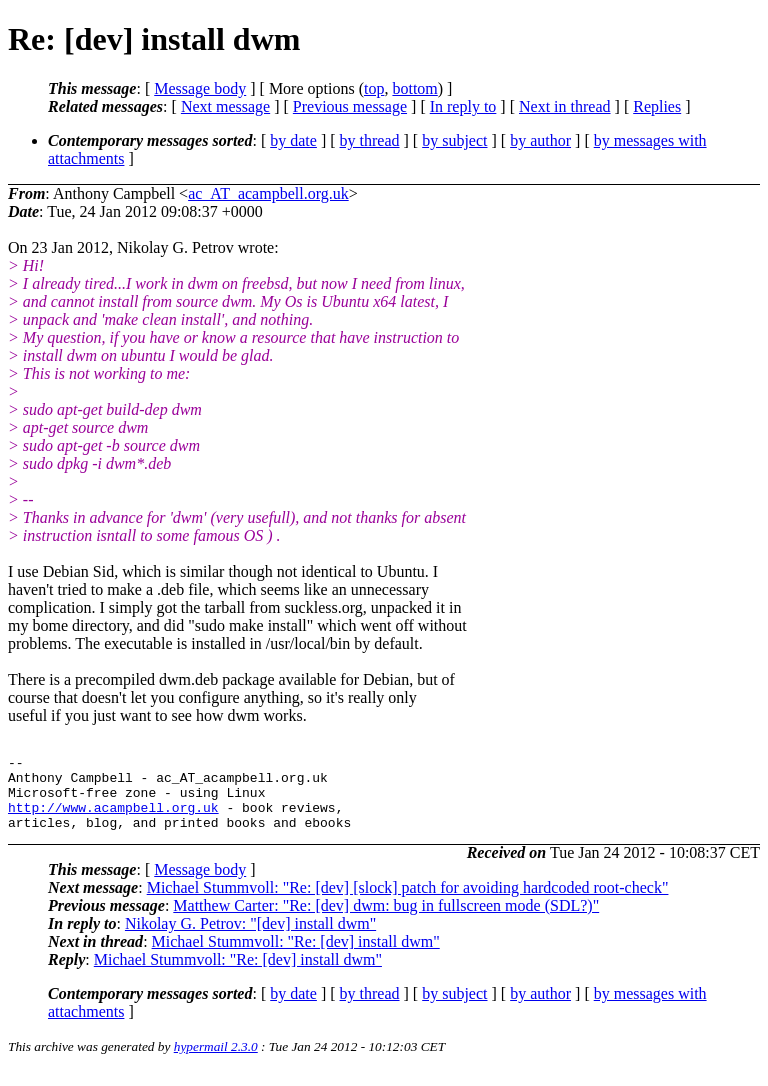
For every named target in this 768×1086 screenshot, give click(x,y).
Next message (225, 106)
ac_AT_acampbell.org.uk (268, 193)
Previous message (350, 106)
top (374, 88)
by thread (370, 140)
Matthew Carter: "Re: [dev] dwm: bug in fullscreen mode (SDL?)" (386, 920)
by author (540, 140)
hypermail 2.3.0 (216, 1061)
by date (293, 140)
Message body (200, 88)
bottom (414, 88)
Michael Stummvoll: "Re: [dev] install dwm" (296, 956)
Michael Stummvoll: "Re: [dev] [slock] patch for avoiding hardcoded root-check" (408, 902)
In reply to (463, 106)
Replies (657, 106)
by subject (454, 140)
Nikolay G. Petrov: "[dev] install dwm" (250, 938)
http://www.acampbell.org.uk (113, 819)
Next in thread (565, 106)
